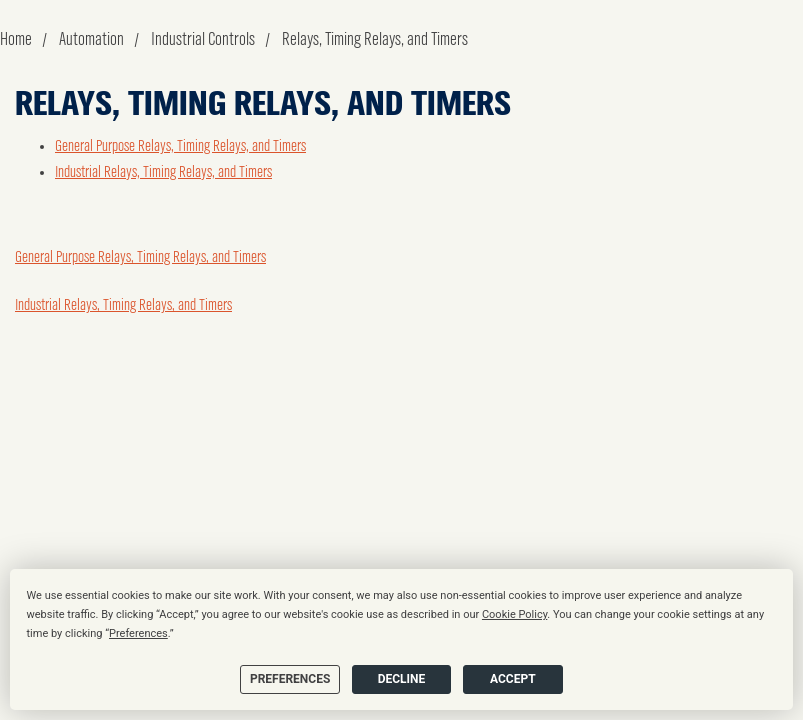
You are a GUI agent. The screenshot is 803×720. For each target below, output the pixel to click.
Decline (402, 679)
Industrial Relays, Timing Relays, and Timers (163, 173)
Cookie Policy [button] (514, 614)
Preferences (290, 679)
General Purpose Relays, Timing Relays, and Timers (180, 147)
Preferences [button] (138, 633)
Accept (513, 679)
